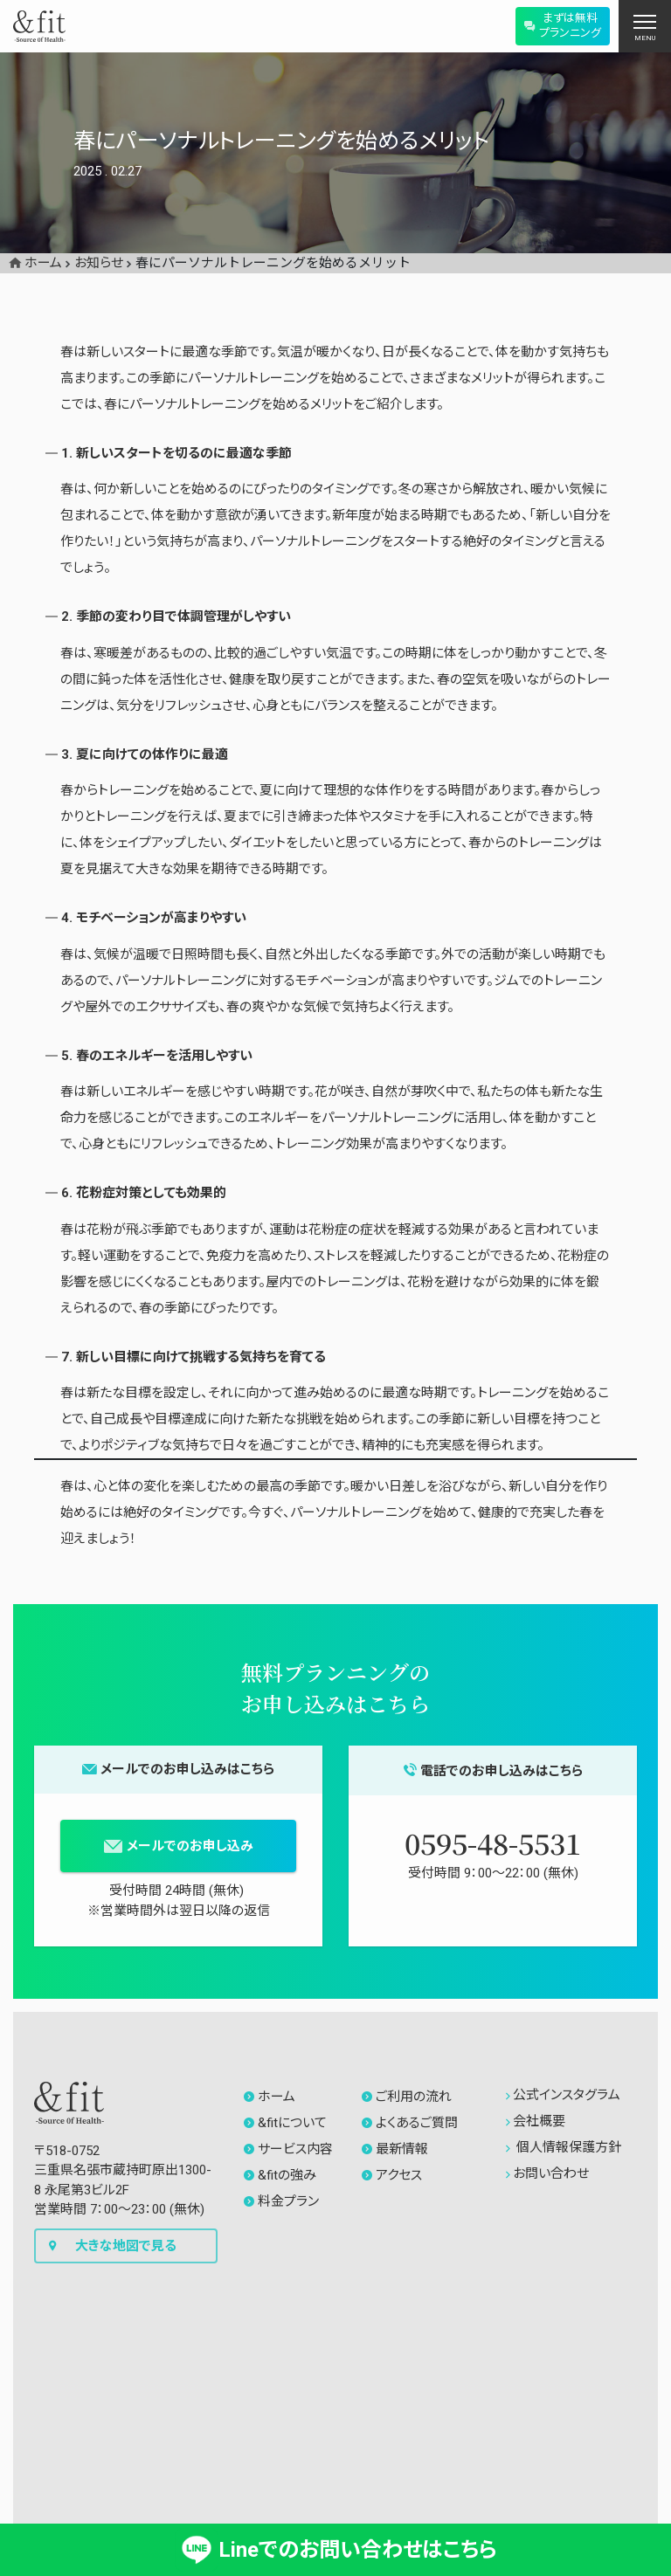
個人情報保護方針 (563, 2147)
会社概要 (535, 2121)
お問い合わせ (547, 2173)
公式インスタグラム (563, 2095)
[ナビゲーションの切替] (645, 26)
